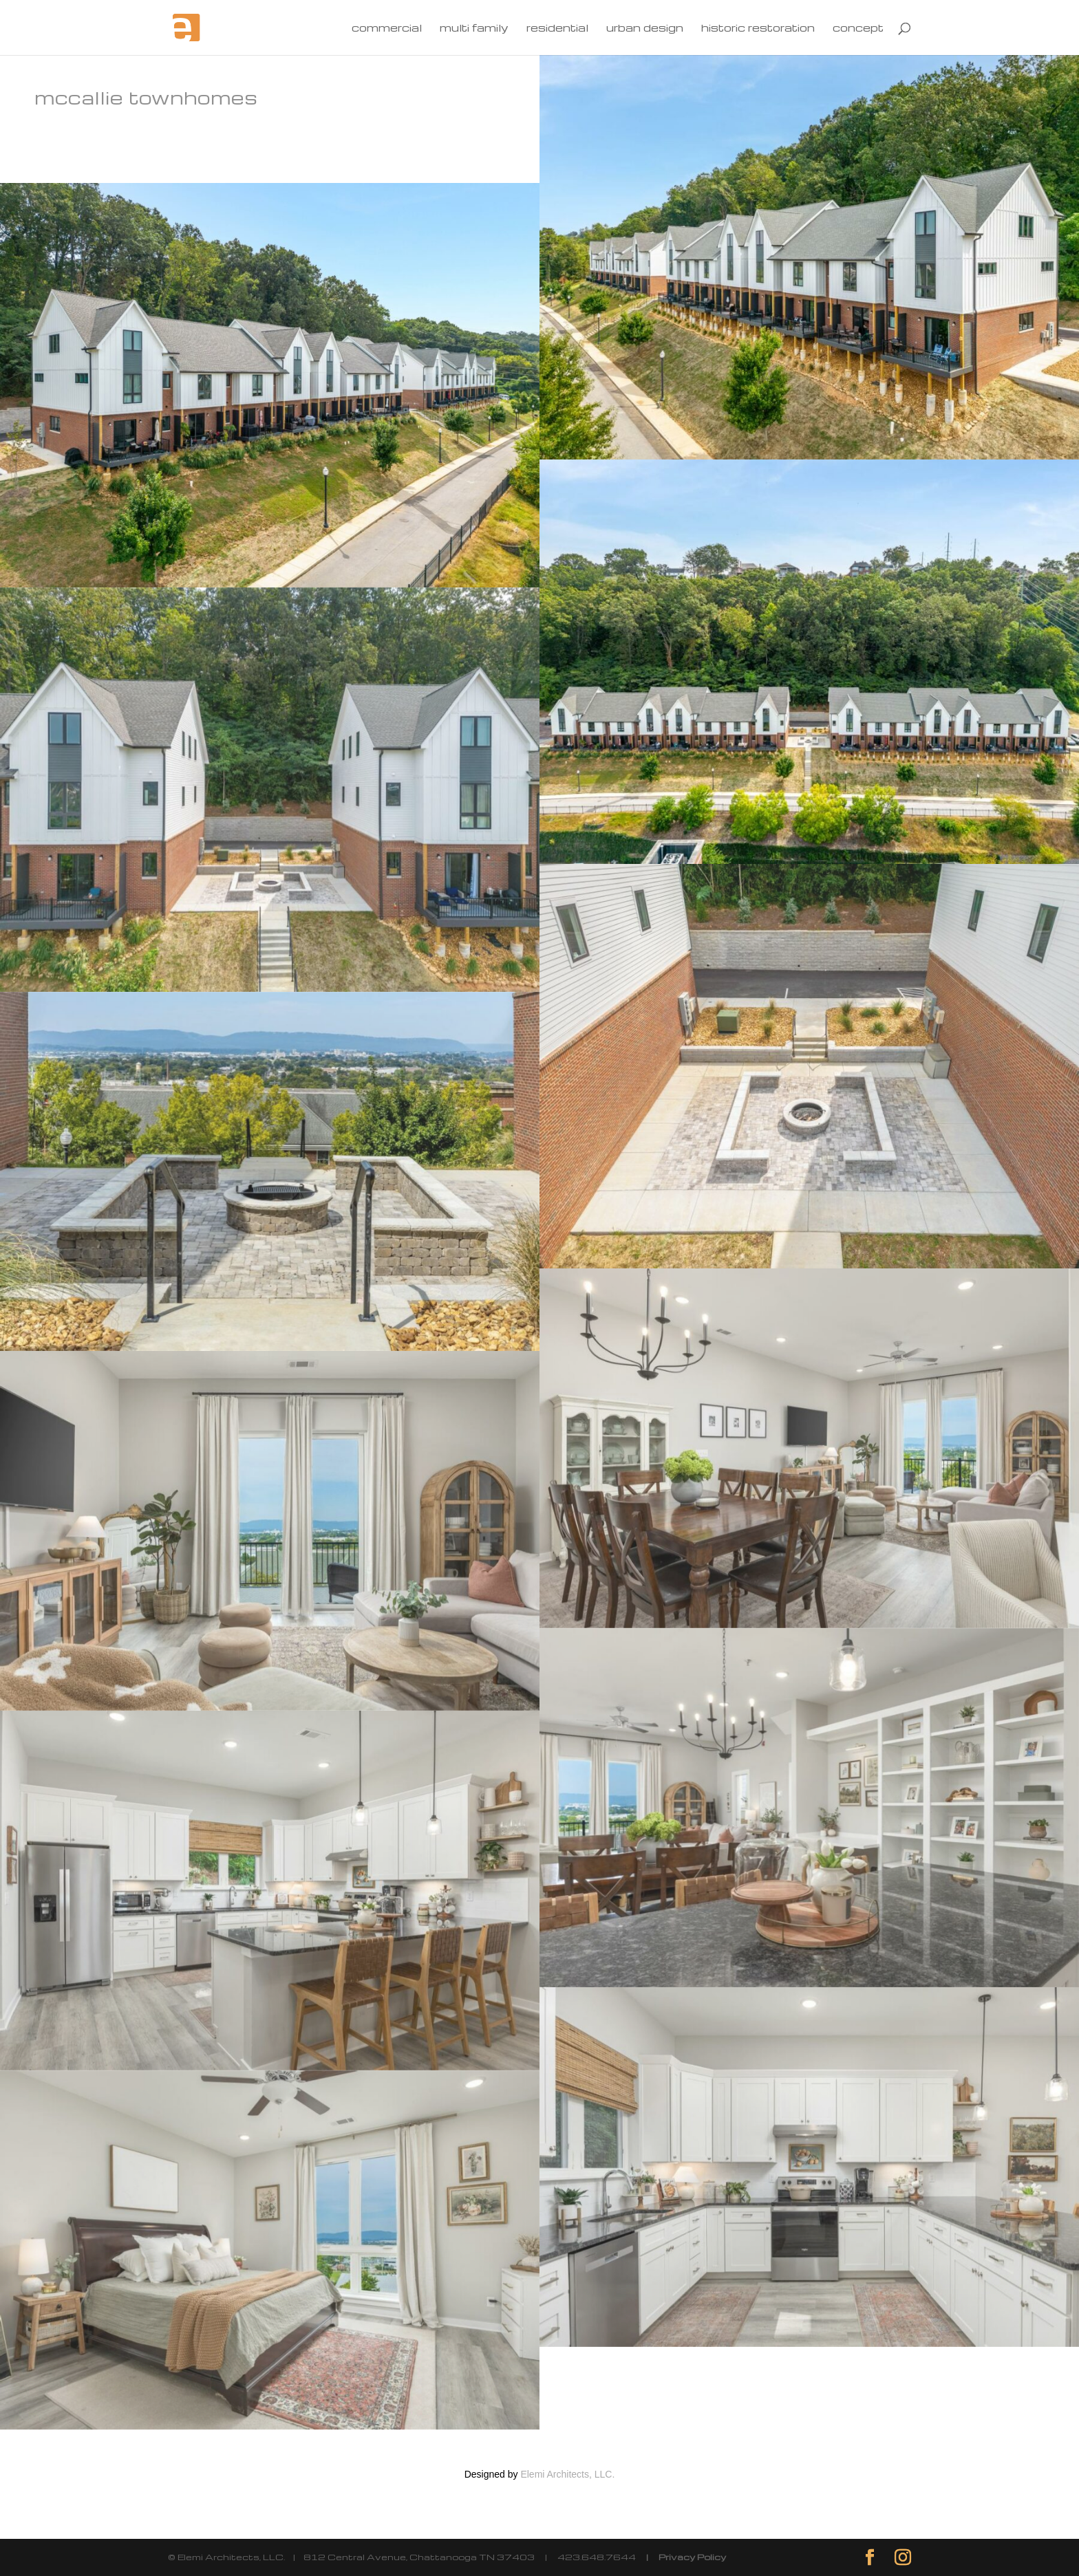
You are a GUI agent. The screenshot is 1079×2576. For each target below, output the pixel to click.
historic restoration (758, 28)
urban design (644, 28)
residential (557, 28)
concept (858, 28)
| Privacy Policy (681, 2556)
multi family (474, 28)
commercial (387, 28)
